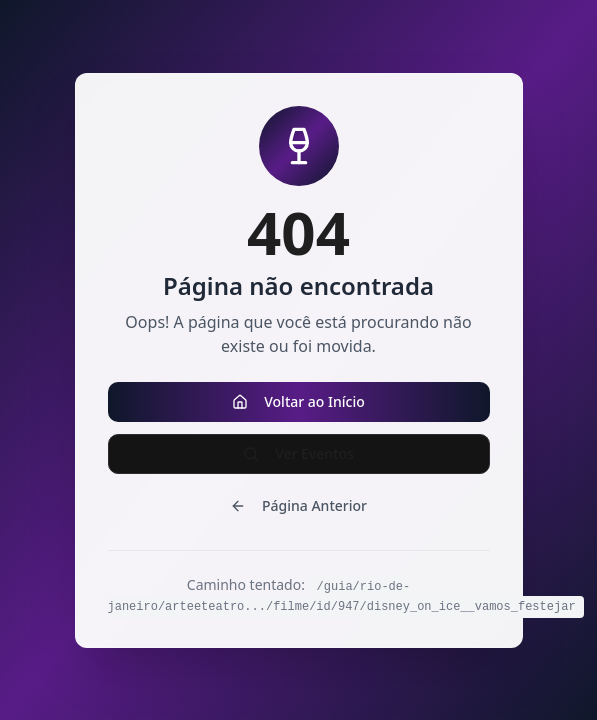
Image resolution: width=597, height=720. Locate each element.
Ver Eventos (298, 453)
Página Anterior (298, 505)
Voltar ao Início (298, 401)
